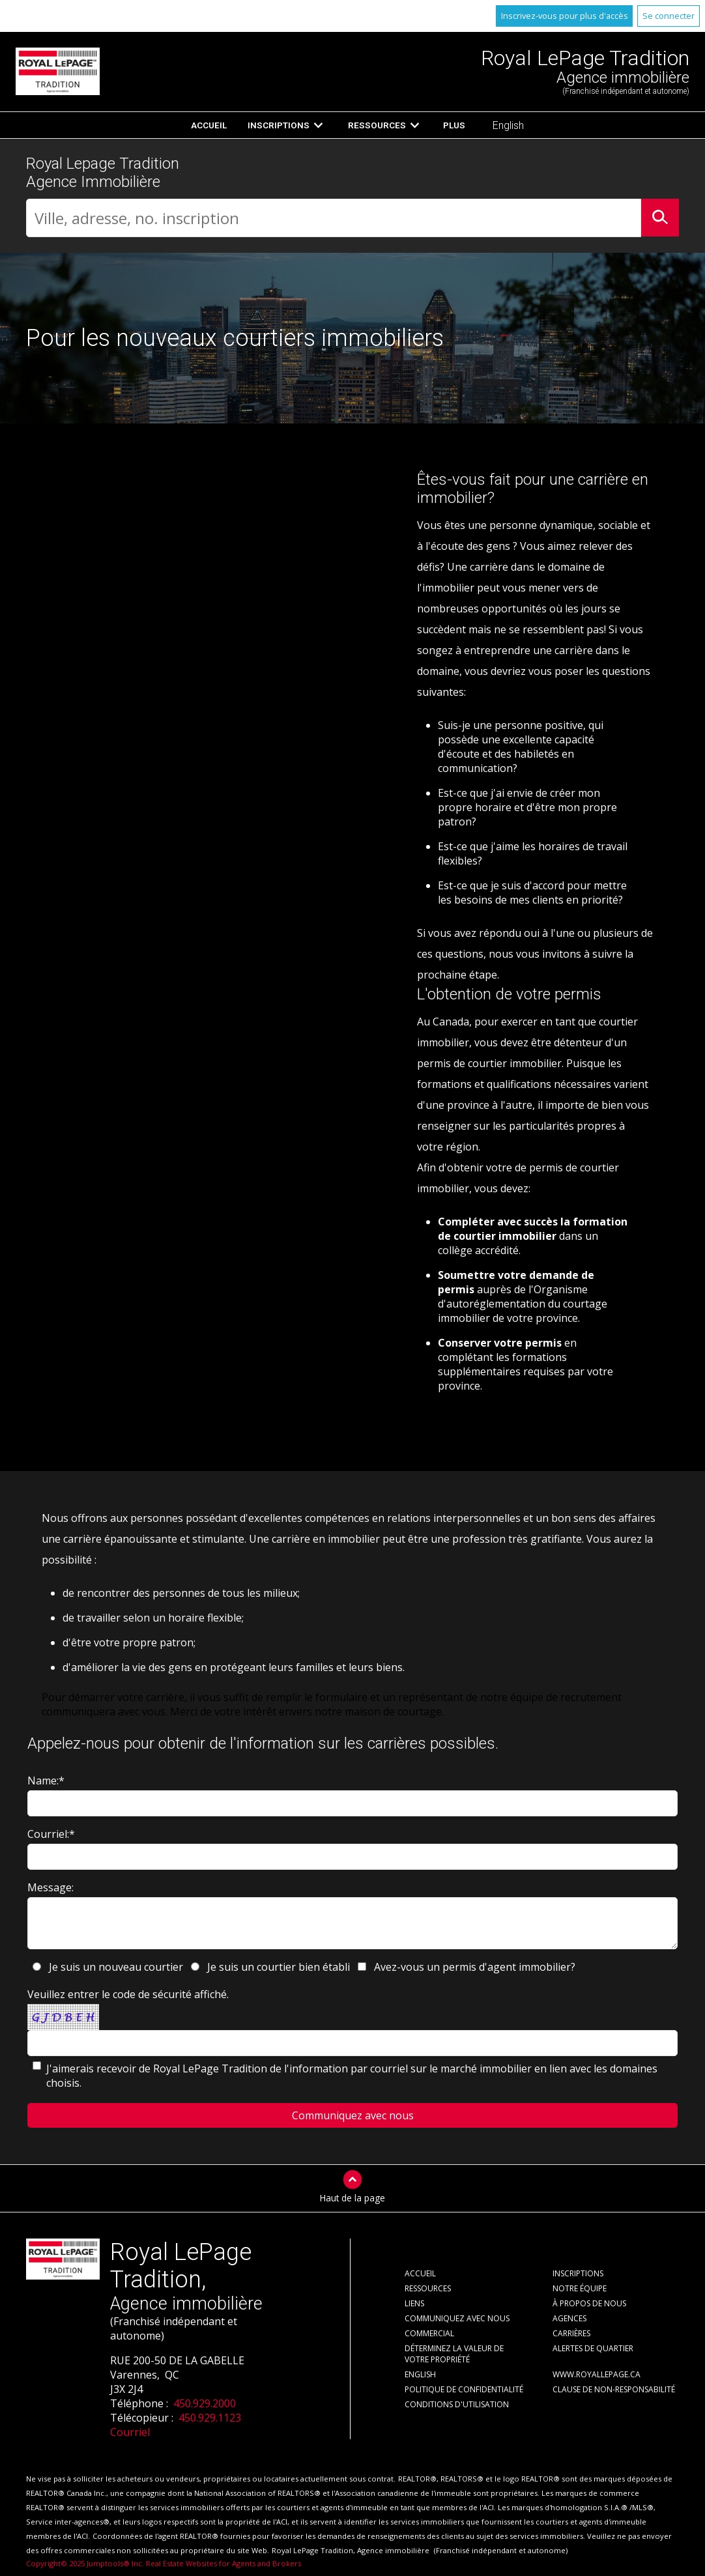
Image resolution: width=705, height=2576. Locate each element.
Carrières (571, 2333)
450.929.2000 (204, 2403)
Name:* (46, 1780)
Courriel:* (51, 1834)
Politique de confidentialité (464, 2389)
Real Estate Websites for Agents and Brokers (223, 2563)
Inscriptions (278, 125)
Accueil (209, 125)
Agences (569, 2318)
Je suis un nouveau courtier (116, 1967)
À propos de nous (589, 2303)
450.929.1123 (210, 2418)
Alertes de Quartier (593, 2348)
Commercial (429, 2333)
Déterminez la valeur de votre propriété (454, 2354)
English (508, 125)
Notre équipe (580, 2288)
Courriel (130, 2432)
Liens (414, 2303)
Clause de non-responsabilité (614, 2389)
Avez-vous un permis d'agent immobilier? (474, 1967)
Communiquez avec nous (457, 2318)
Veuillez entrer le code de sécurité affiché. (128, 1994)
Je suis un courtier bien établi (278, 1967)
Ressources (377, 125)
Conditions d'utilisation (457, 2404)
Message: (50, 1887)
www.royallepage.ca (596, 2374)
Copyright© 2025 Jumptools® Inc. (85, 2563)
